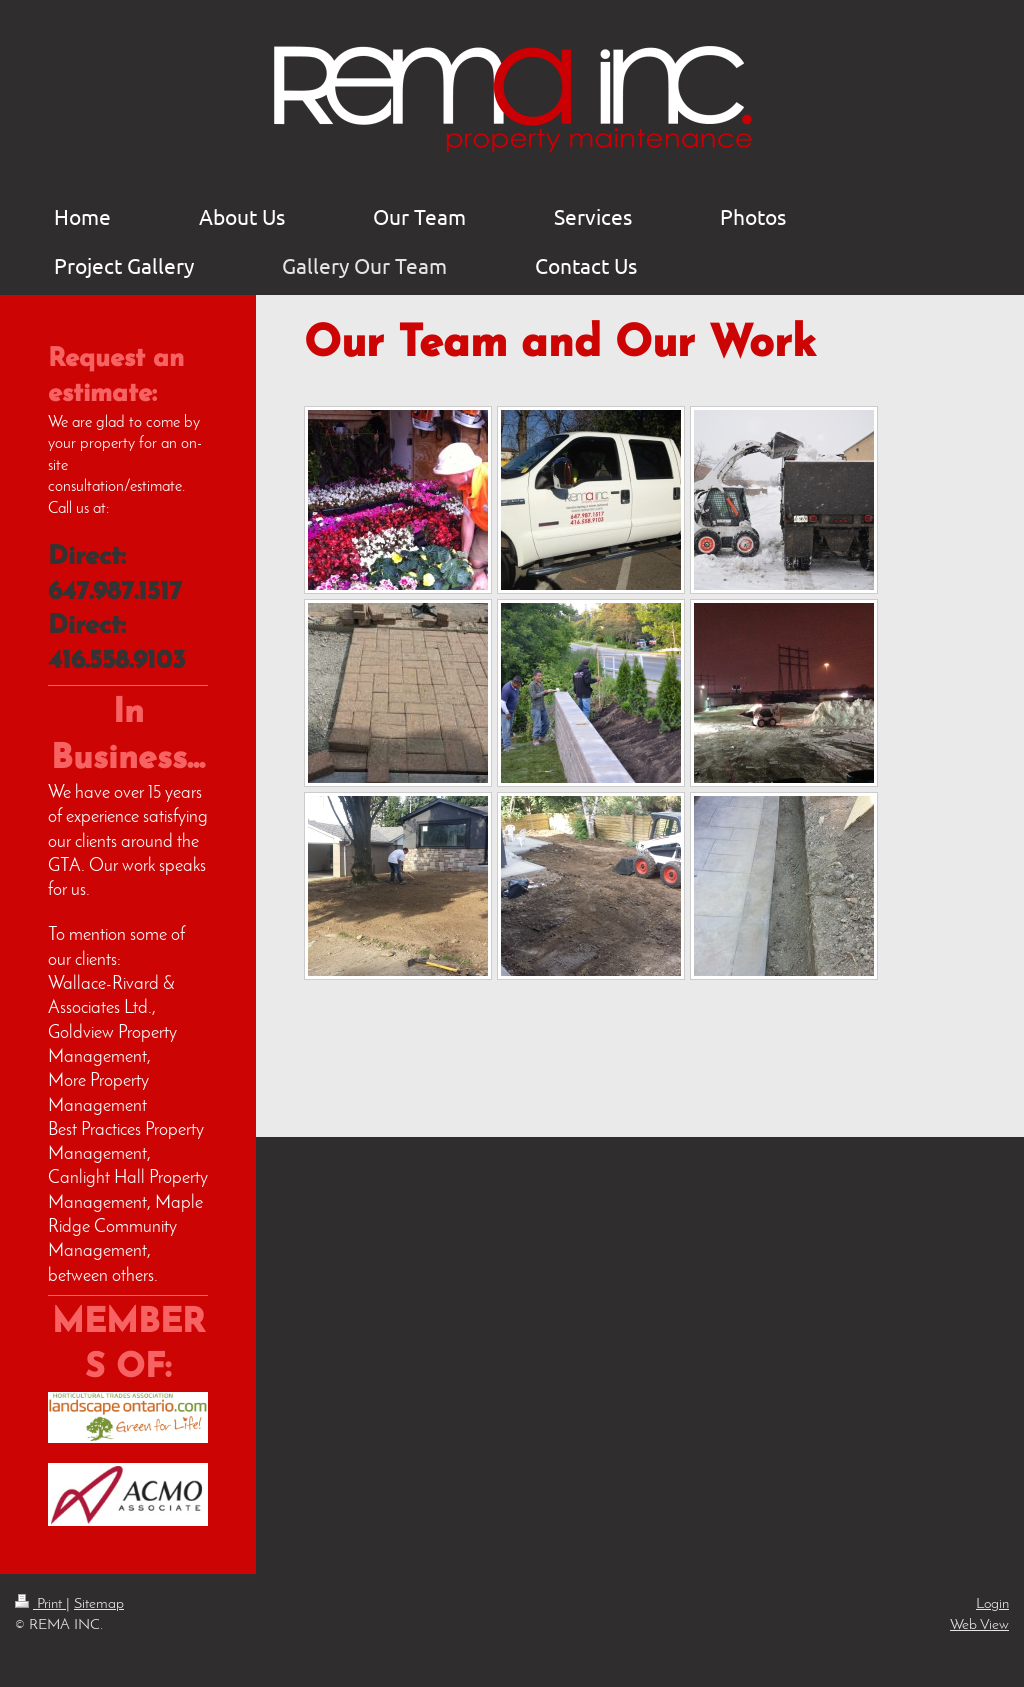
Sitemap (99, 1604)
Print (40, 1604)
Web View (979, 1625)
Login (992, 1604)
